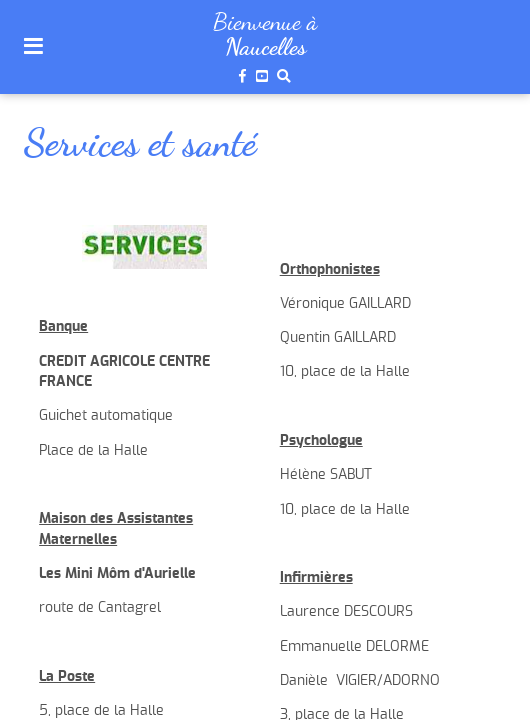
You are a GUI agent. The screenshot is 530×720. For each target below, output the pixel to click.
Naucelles (265, 47)
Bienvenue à (265, 21)
